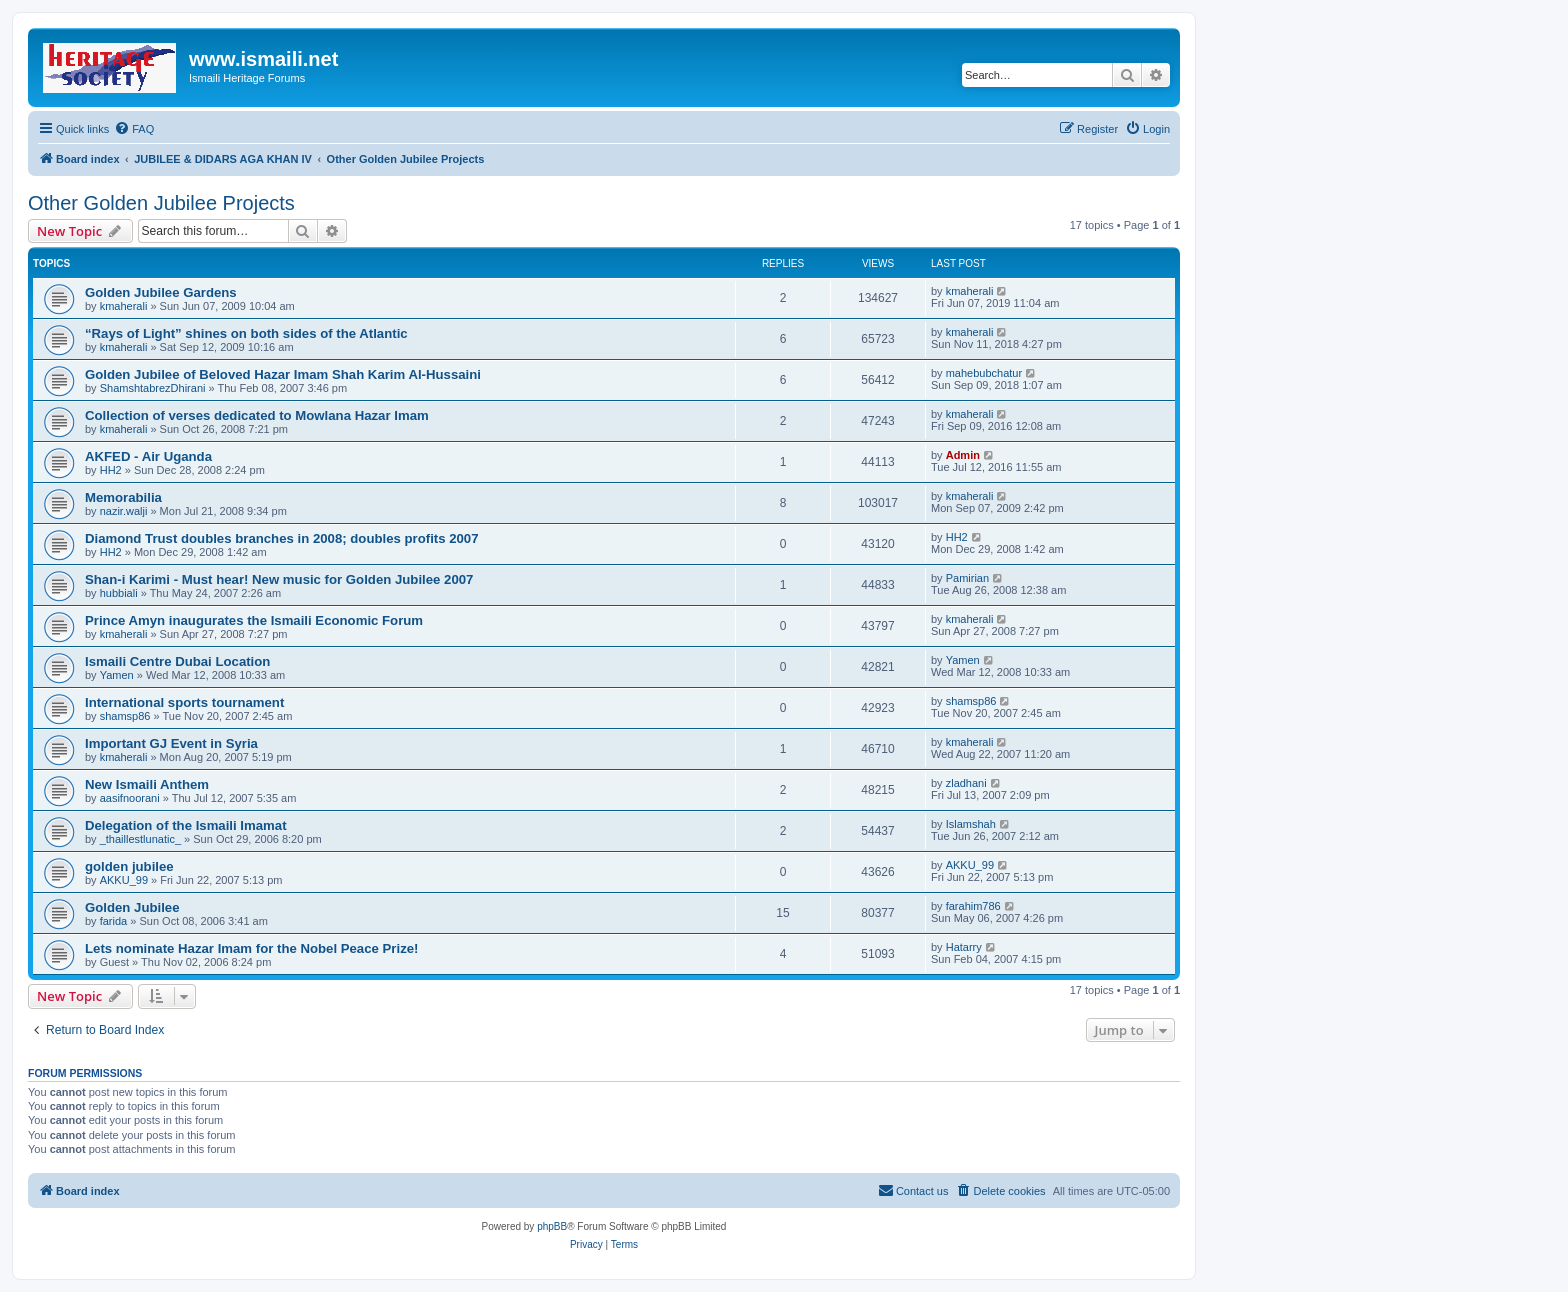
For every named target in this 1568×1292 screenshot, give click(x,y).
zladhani (966, 783)
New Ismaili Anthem (147, 784)
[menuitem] (134, 129)
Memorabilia (123, 497)
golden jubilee (129, 866)
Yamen (117, 675)
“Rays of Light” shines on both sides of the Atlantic (246, 333)
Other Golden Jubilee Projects (161, 203)
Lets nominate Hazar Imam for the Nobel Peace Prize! (251, 948)
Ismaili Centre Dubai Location (177, 661)
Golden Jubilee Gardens (161, 292)
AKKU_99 (124, 880)
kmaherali (124, 306)
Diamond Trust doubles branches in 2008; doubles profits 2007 (282, 538)
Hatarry (964, 947)
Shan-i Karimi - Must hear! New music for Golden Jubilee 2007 (279, 579)
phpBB (552, 1226)
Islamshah (971, 824)
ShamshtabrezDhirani (153, 388)
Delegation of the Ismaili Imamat (186, 825)
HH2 (111, 470)
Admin (963, 455)
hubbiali (119, 593)
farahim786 (973, 906)
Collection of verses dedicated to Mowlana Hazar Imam (257, 415)
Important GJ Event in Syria (171, 743)
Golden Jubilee (132, 907)
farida (114, 921)
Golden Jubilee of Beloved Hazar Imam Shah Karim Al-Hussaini (283, 374)
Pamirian (967, 578)
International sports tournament (184, 702)
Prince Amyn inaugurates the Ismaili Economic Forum (254, 620)
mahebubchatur (984, 373)
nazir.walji (124, 511)
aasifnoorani (130, 798)
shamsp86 (125, 716)
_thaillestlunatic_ (140, 839)
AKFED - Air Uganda (148, 456)
